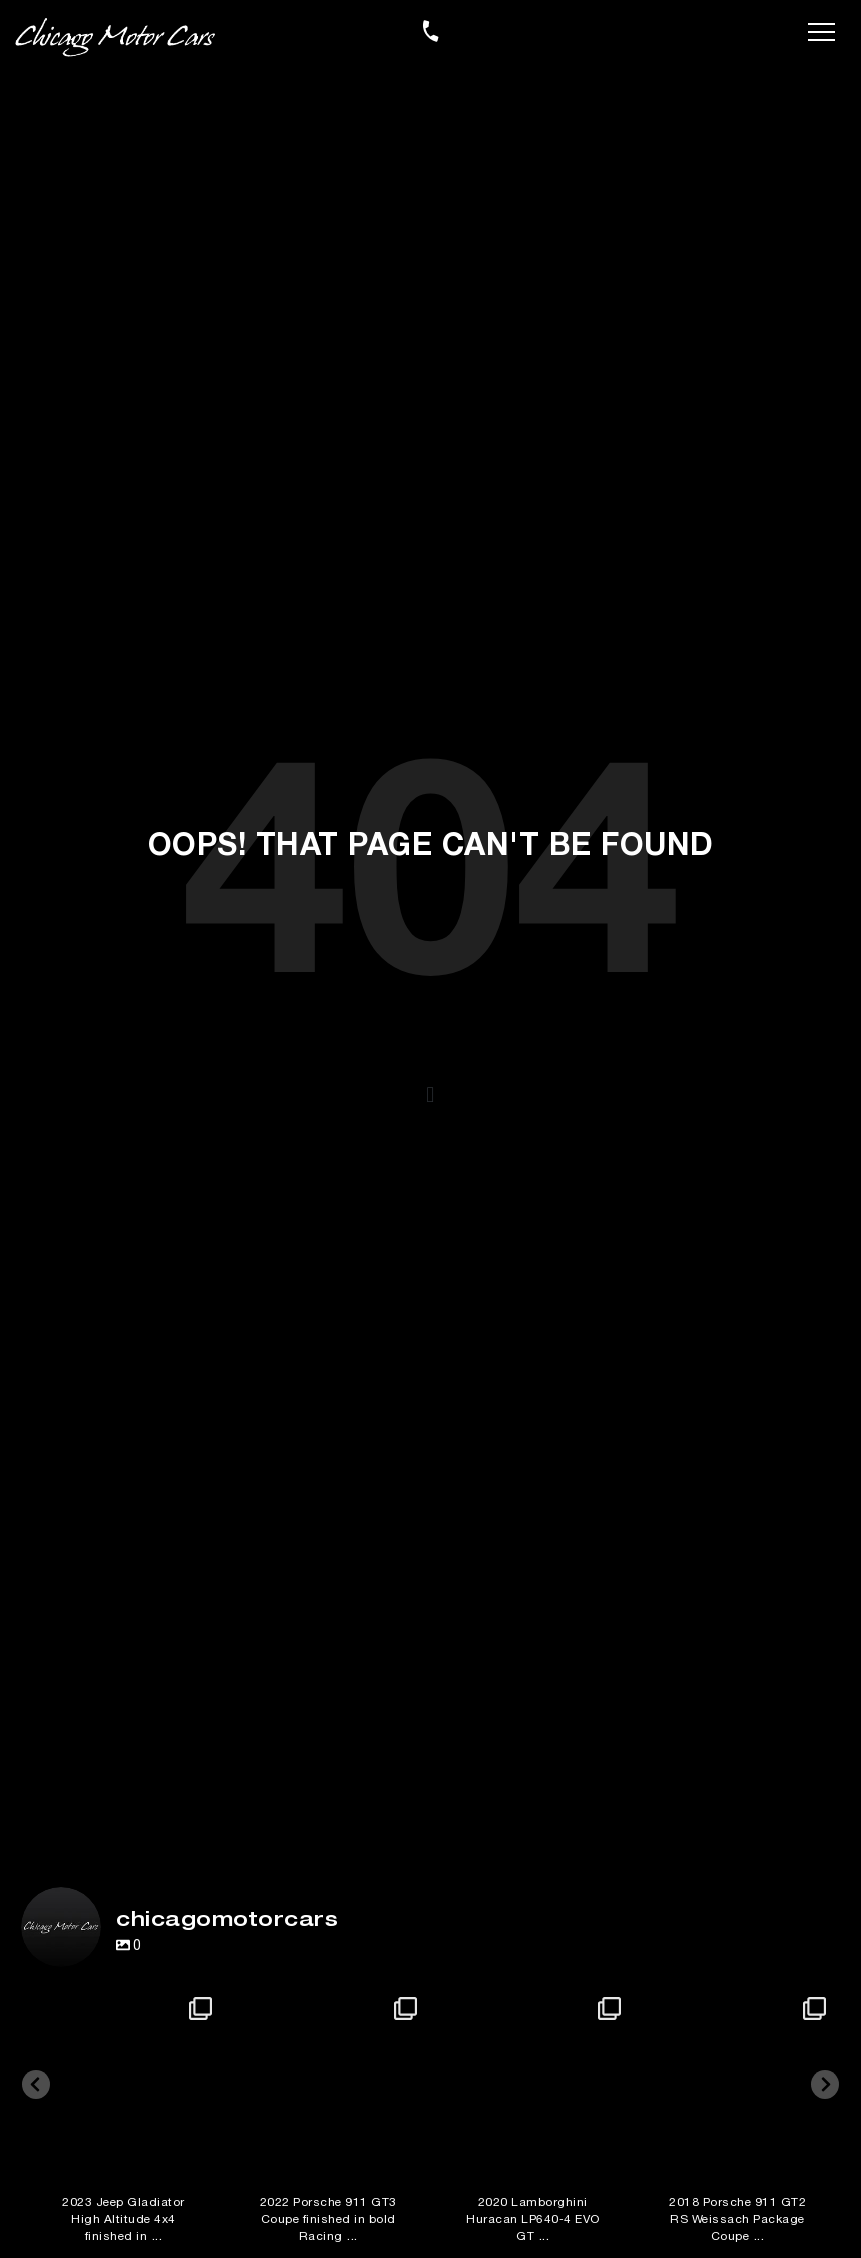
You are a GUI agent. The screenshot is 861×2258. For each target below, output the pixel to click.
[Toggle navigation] (821, 30)
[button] (431, 1095)
